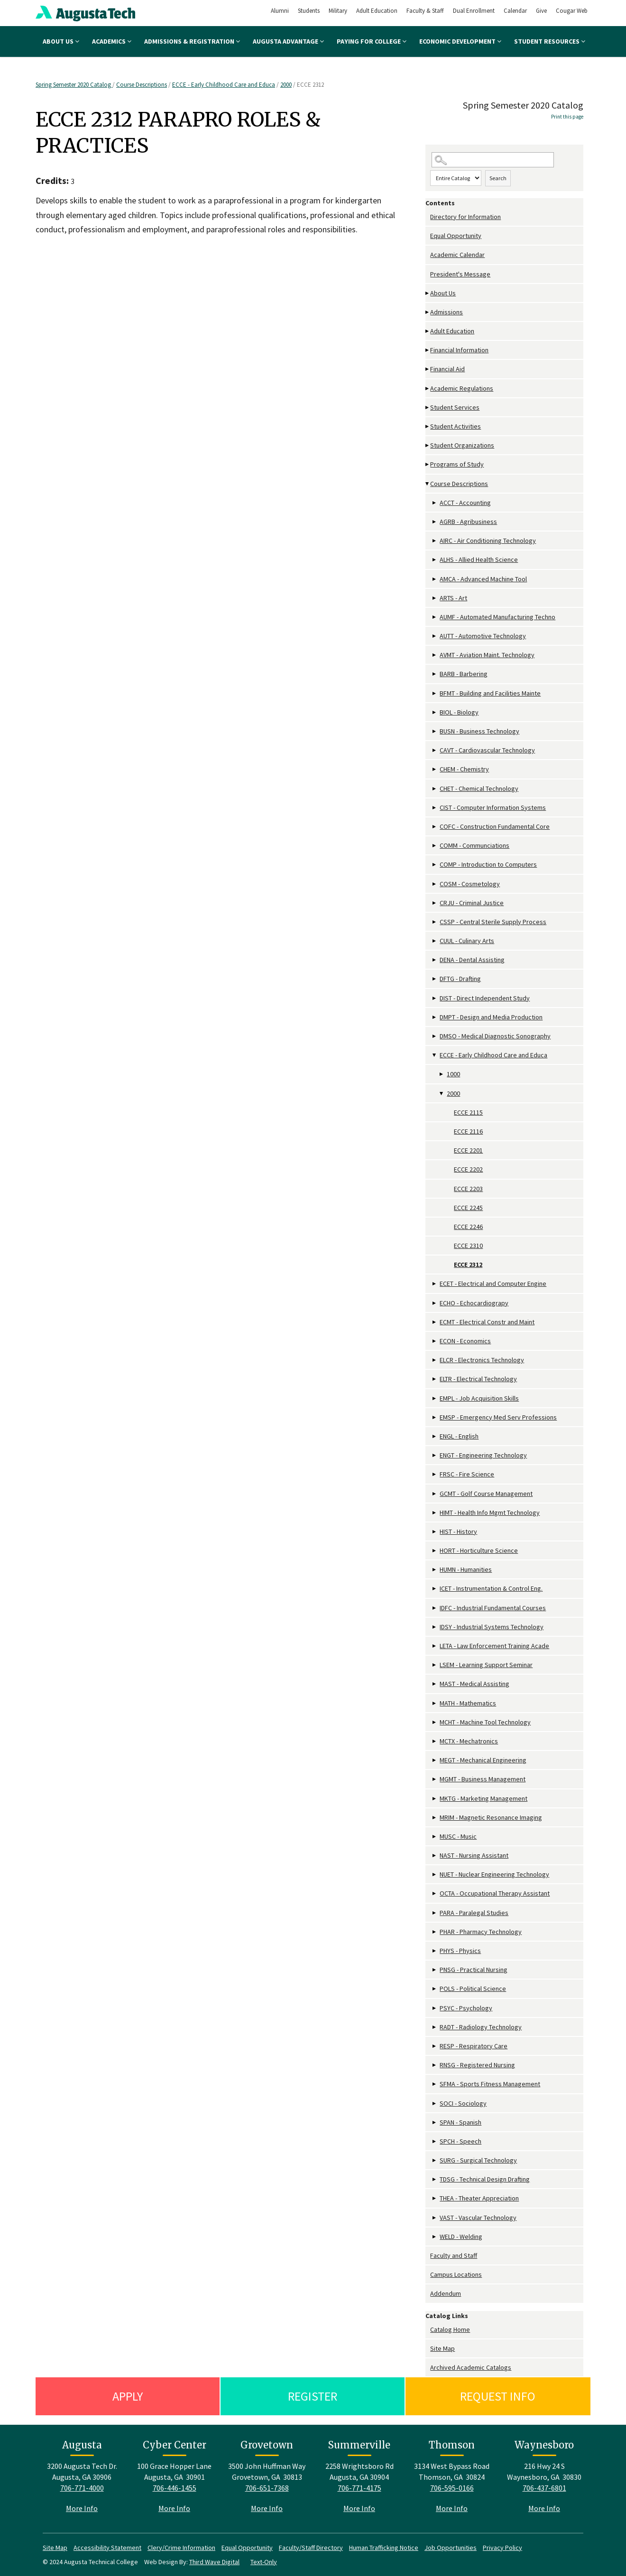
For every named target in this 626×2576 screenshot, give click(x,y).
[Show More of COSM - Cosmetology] (435, 884)
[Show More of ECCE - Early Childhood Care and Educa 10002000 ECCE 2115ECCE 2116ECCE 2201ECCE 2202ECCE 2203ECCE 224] (435, 1055)
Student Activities (455, 426)
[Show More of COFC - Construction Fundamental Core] (435, 827)
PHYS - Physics (460, 1950)
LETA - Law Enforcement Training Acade (494, 1645)
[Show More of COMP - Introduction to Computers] (435, 864)
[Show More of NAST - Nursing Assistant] (435, 1855)
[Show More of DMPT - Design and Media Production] (435, 1017)
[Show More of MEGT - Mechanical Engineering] (435, 1760)
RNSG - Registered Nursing (477, 2065)
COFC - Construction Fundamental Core (495, 826)
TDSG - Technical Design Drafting (485, 2179)
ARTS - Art (453, 598)
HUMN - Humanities (466, 1569)
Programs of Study (457, 464)
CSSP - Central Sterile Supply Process (493, 921)
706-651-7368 (267, 2488)
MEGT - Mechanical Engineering (483, 1760)
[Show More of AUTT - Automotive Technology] (435, 636)
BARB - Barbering (464, 673)
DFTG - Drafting (460, 978)
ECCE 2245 (468, 1207)
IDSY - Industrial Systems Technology (491, 1627)
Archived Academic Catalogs (470, 2367)
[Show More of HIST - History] (435, 1532)
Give (541, 11)
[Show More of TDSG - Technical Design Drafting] (435, 2179)
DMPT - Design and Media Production (491, 1017)
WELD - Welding (461, 2236)
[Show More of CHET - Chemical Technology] (435, 789)
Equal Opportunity (455, 235)
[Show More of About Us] (427, 293)
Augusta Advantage (288, 41)
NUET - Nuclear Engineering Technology (494, 1874)
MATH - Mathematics (468, 1703)
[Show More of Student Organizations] (427, 445)
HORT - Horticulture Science (479, 1550)
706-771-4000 (82, 2488)
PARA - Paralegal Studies (474, 1912)
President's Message (460, 274)
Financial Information (459, 350)
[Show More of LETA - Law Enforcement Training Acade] (435, 1646)
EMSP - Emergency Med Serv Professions (498, 1417)
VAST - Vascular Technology (478, 2217)
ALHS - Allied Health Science (479, 559)
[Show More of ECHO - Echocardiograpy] (435, 1303)
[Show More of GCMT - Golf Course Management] (435, 1494)
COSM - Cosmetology (470, 884)
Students (309, 11)
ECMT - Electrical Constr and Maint (487, 1322)
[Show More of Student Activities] (427, 426)
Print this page (567, 116)
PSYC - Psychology (466, 2008)
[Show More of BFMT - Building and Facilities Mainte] (435, 693)
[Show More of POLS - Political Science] (435, 1989)
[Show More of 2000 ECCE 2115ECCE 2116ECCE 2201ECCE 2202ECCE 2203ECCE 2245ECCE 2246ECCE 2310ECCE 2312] (442, 1093)
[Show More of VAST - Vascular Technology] (435, 2218)
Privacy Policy (502, 2547)
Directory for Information (465, 216)
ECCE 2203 (468, 1188)
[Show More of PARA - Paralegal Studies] (435, 1913)
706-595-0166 (452, 2488)
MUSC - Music (458, 1836)
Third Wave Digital (214, 2562)
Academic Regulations (461, 388)
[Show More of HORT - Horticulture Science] (435, 1551)
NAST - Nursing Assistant (474, 1855)
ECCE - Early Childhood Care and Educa (223, 85)
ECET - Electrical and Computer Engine (493, 1283)
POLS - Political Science (473, 1988)
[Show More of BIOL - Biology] (435, 712)
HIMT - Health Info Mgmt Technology (490, 1512)
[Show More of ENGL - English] (435, 1436)
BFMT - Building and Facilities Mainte (490, 693)
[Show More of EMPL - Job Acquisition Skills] (435, 1398)
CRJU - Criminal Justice (472, 902)
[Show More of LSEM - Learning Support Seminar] (435, 1665)
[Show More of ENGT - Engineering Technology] (435, 1455)
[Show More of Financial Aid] (427, 369)
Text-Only (263, 2562)
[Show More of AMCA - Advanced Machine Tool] (435, 579)
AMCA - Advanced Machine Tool (483, 579)
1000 (453, 1074)
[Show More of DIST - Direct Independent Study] (435, 998)
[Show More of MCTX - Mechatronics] (435, 1741)
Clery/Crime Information (181, 2547)
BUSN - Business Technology (479, 731)
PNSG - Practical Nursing (473, 1969)
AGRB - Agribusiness (468, 521)
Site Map (442, 2348)
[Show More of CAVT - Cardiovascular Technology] (435, 750)
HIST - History (458, 1531)
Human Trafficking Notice (383, 2547)
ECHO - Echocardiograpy (474, 1303)
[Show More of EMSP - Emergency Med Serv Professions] (435, 1417)
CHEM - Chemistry (464, 769)
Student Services (454, 407)
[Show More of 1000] (442, 1074)
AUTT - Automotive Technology (483, 636)
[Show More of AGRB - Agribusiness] (435, 522)
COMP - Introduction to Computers (488, 864)
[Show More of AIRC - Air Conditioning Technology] (435, 541)
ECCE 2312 (468, 1264)
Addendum (445, 2293)
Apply (127, 2396)
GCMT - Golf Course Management (486, 1493)
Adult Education (376, 11)
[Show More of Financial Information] (427, 350)
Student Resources (549, 41)
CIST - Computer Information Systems (493, 807)
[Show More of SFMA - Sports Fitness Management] (435, 2084)
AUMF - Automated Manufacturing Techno (497, 617)
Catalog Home (450, 2329)
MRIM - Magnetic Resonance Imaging (491, 1817)
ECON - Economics (465, 1341)
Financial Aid (447, 369)
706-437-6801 (544, 2488)
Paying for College (371, 41)
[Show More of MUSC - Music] (435, 1836)
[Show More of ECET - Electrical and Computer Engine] (435, 1284)
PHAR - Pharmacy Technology (481, 1931)
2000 (286, 85)
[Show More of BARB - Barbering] (435, 674)
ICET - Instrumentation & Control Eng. (491, 1588)
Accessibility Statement (107, 2547)
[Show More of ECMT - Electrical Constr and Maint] (435, 1322)
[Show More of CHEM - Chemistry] (435, 769)
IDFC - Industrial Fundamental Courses (493, 1608)
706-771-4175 (359, 2488)
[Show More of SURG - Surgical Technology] (435, 2160)
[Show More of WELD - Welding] (435, 2237)
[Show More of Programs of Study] (427, 464)
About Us (61, 41)
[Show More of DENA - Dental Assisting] (435, 960)
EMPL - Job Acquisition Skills (479, 1398)
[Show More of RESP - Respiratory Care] (435, 2046)
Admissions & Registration (192, 41)
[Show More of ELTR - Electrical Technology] (435, 1379)
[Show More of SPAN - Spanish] (435, 2122)
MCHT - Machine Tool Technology (485, 1722)
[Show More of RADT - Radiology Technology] (435, 2027)
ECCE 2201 (468, 1150)
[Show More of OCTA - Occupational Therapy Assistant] (435, 1893)
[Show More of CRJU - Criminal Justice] (435, 903)
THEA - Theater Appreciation (479, 2198)
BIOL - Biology (459, 712)
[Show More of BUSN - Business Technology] (435, 731)
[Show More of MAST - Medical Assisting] (435, 1684)
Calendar (515, 11)
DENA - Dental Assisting (472, 959)
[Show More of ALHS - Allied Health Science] (435, 560)
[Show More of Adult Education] (427, 331)
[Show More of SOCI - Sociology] (435, 2103)
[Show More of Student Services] (427, 407)
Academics (111, 41)
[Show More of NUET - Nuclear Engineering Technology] (435, 1874)
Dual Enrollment (474, 11)
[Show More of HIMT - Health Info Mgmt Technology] (435, 1513)
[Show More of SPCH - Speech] (435, 2141)
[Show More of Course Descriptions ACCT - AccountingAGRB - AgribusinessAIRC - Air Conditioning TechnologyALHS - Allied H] (427, 484)
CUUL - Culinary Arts (467, 940)
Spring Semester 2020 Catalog (74, 85)
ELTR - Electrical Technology (478, 1379)
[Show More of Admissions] (427, 312)
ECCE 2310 (468, 1245)
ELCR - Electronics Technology (482, 1360)
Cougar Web (572, 11)
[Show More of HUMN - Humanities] (435, 1570)
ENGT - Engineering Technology (483, 1455)
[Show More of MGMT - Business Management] (435, 1779)
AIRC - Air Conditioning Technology (488, 540)
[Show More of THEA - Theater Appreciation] (435, 2198)
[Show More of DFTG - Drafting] (435, 979)
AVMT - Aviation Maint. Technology (487, 655)
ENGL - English (459, 1436)
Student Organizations (462, 445)
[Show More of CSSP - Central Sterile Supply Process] (435, 922)
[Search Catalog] (493, 160)
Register (312, 2396)
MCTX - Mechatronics (469, 1741)
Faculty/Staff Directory (311, 2547)
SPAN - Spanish (460, 2122)
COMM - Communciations (474, 845)
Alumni (280, 11)
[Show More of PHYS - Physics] (435, 1951)
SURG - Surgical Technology (478, 2160)
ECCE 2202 (468, 1169)
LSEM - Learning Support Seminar (486, 1664)
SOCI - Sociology (463, 2103)
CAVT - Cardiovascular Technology (487, 750)
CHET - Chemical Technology (479, 788)
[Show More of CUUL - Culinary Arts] (435, 941)
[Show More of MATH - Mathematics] (435, 1703)
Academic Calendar (457, 254)
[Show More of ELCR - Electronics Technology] (435, 1360)
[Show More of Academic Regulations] (427, 388)
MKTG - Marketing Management (483, 1798)
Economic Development (460, 41)
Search (497, 178)
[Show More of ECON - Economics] (435, 1341)
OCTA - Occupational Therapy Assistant (495, 1893)
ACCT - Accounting (465, 502)
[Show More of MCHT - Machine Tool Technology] (435, 1722)
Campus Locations (456, 2274)
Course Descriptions (141, 85)
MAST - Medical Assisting (474, 1683)
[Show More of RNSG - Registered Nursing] (435, 2065)
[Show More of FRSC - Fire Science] (435, 1474)
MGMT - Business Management (482, 1779)
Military (338, 11)
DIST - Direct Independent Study (485, 998)
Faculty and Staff (453, 2255)
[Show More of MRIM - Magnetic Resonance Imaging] (435, 1817)
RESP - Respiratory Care (473, 2046)
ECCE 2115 (468, 1112)
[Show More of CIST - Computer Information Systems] (435, 808)
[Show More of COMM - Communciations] (435, 845)
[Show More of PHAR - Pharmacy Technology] (435, 1932)
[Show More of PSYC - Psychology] (435, 2008)
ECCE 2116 (468, 1131)
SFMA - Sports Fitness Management (490, 2084)
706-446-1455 (174, 2488)
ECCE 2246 (468, 1226)
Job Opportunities (450, 2547)
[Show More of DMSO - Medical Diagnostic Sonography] (435, 1036)
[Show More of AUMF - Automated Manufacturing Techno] (435, 617)
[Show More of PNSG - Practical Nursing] (435, 1970)
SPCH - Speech (460, 2141)
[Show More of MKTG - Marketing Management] (435, 1799)
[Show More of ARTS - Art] (435, 598)
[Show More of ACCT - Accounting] (435, 503)
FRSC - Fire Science (467, 1474)
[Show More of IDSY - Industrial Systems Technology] (435, 1627)
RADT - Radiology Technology (481, 2027)
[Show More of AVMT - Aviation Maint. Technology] (435, 655)
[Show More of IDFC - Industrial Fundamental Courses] (435, 1608)
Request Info (497, 2396)
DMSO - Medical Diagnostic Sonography (495, 1036)
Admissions (446, 312)
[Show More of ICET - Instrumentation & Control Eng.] (435, 1588)
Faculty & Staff (425, 11)
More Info (82, 2508)
